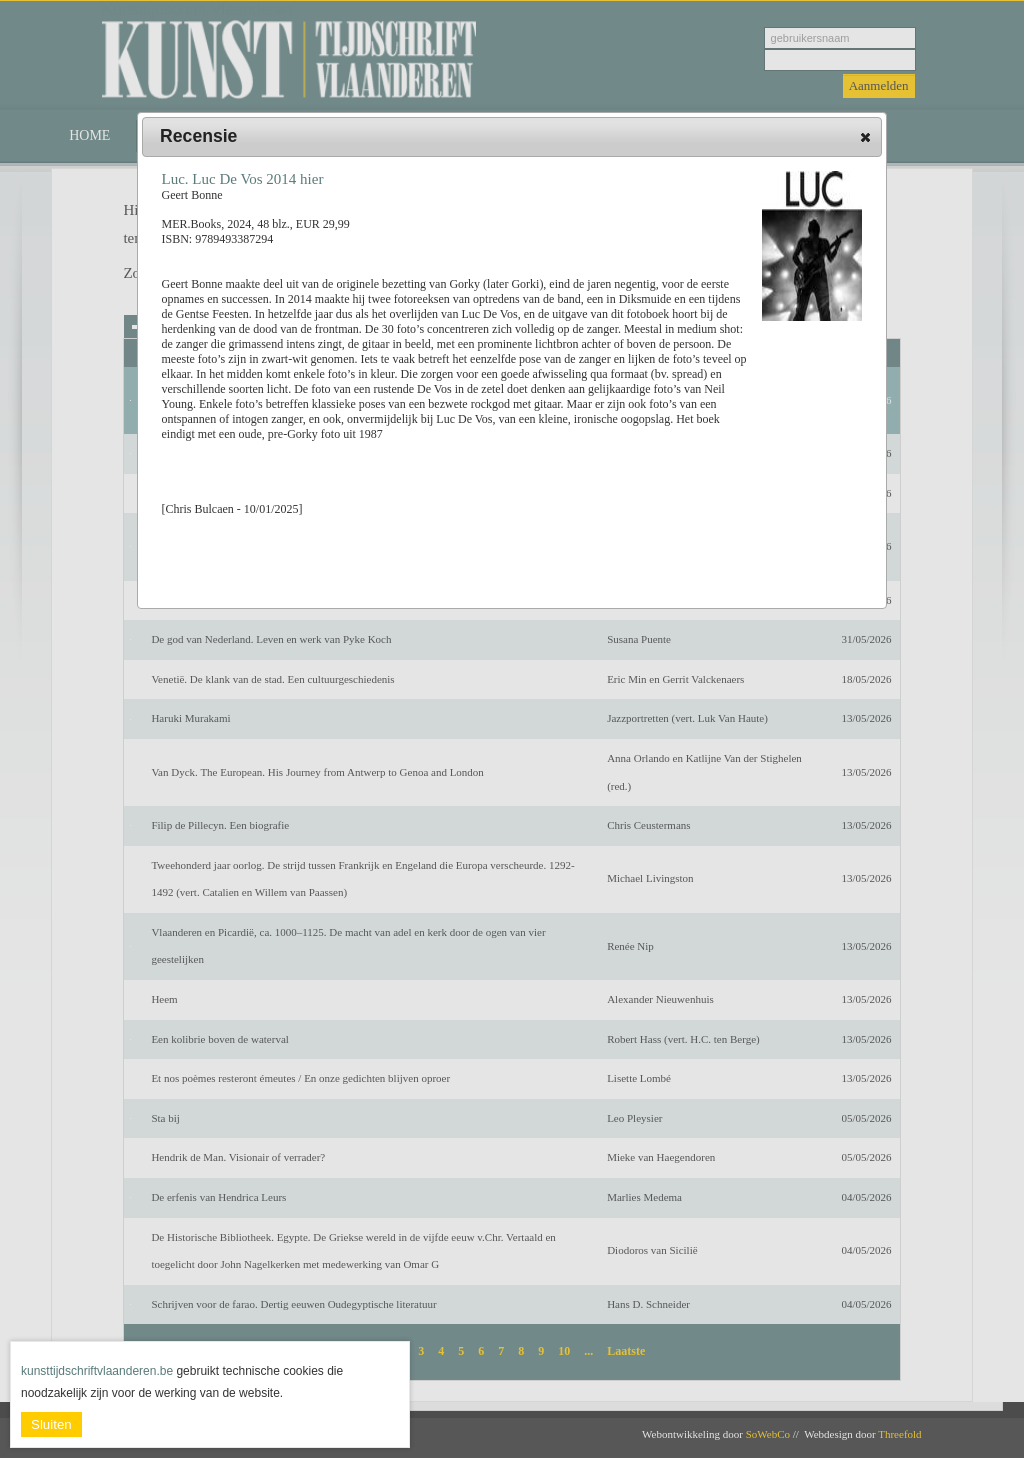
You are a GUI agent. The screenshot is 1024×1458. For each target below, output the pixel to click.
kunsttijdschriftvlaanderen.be (97, 1371)
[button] (865, 137)
